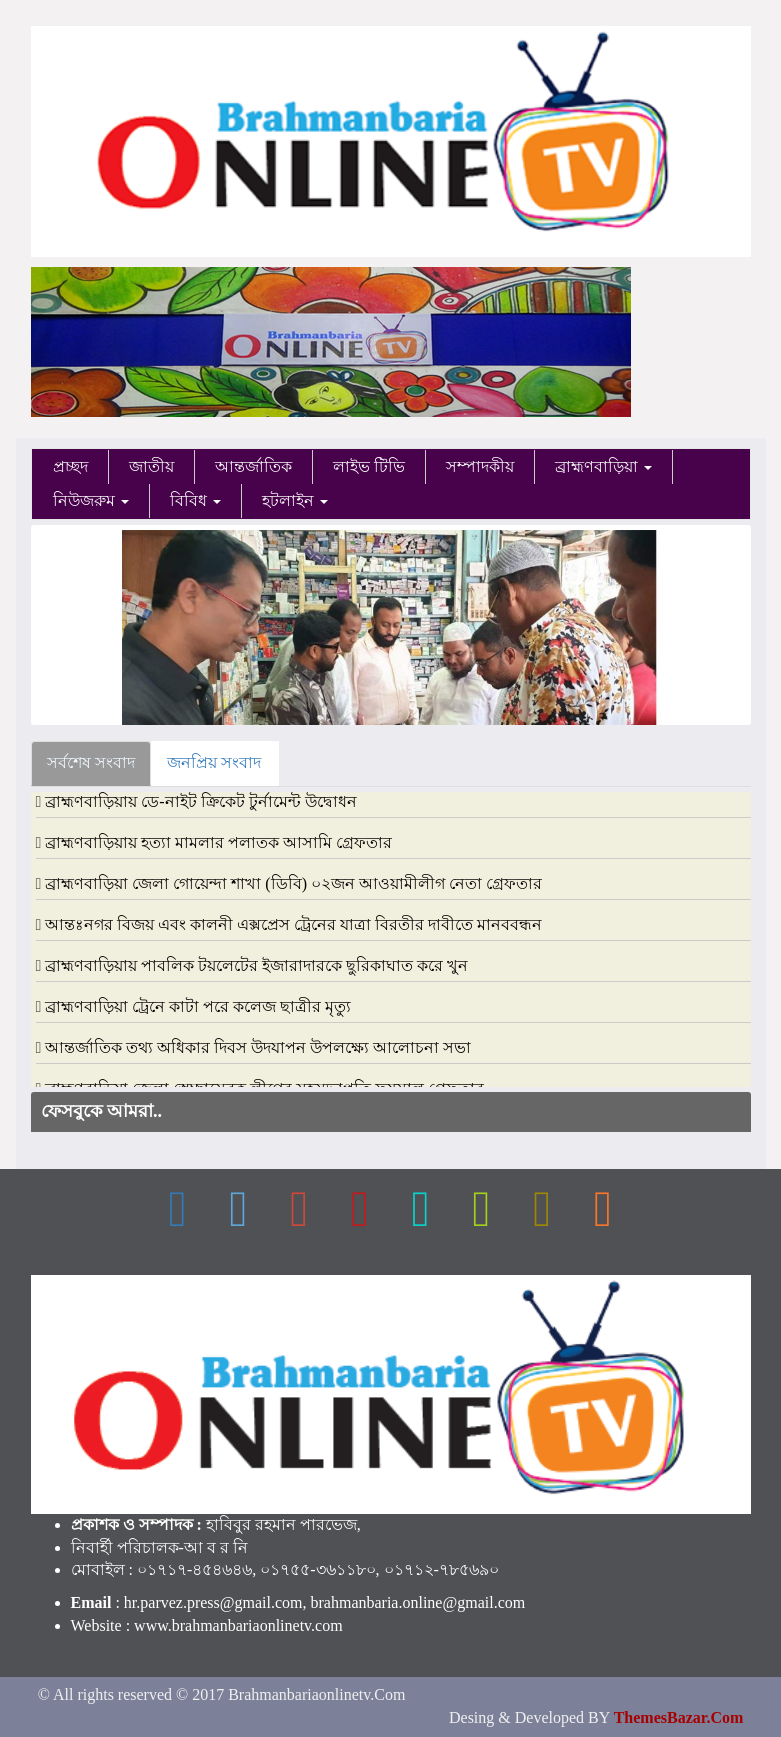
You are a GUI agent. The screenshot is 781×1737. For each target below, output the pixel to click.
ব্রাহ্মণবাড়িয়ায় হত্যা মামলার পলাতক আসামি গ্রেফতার (218, 842)
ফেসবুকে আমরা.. (102, 1111)
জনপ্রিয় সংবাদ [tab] (214, 762)
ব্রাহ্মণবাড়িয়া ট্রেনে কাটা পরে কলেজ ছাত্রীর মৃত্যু (198, 1006)
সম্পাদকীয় (480, 466)
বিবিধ (195, 500)
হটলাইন (295, 500)
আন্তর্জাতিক (253, 466)
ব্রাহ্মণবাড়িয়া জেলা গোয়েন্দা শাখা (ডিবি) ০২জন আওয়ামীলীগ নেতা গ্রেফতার (293, 883)
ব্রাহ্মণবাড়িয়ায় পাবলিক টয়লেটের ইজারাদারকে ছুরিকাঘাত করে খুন (256, 965)
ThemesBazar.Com (679, 1717)
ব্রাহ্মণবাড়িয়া (603, 466)
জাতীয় (151, 466)
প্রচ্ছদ (70, 466)
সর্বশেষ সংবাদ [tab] (91, 762)
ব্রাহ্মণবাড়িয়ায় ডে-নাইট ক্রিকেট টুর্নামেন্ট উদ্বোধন (200, 801)
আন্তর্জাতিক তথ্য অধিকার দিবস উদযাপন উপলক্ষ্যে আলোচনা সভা (258, 1047)
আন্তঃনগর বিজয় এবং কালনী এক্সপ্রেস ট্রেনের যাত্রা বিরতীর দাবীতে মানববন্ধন (293, 924)
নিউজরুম (91, 500)
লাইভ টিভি (369, 466)
